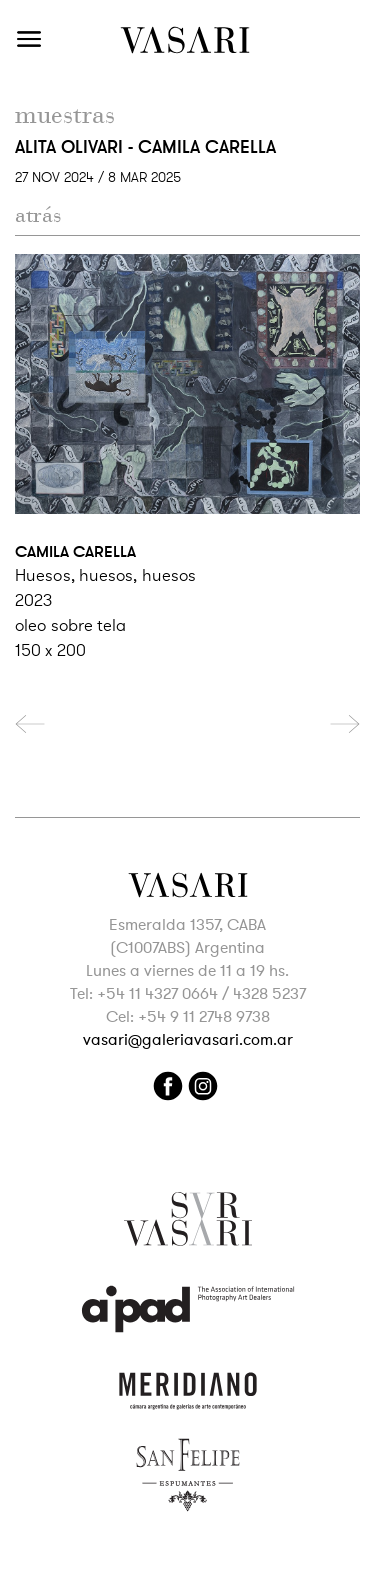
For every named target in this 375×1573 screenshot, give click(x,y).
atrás (38, 215)
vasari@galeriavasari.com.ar (188, 1040)
